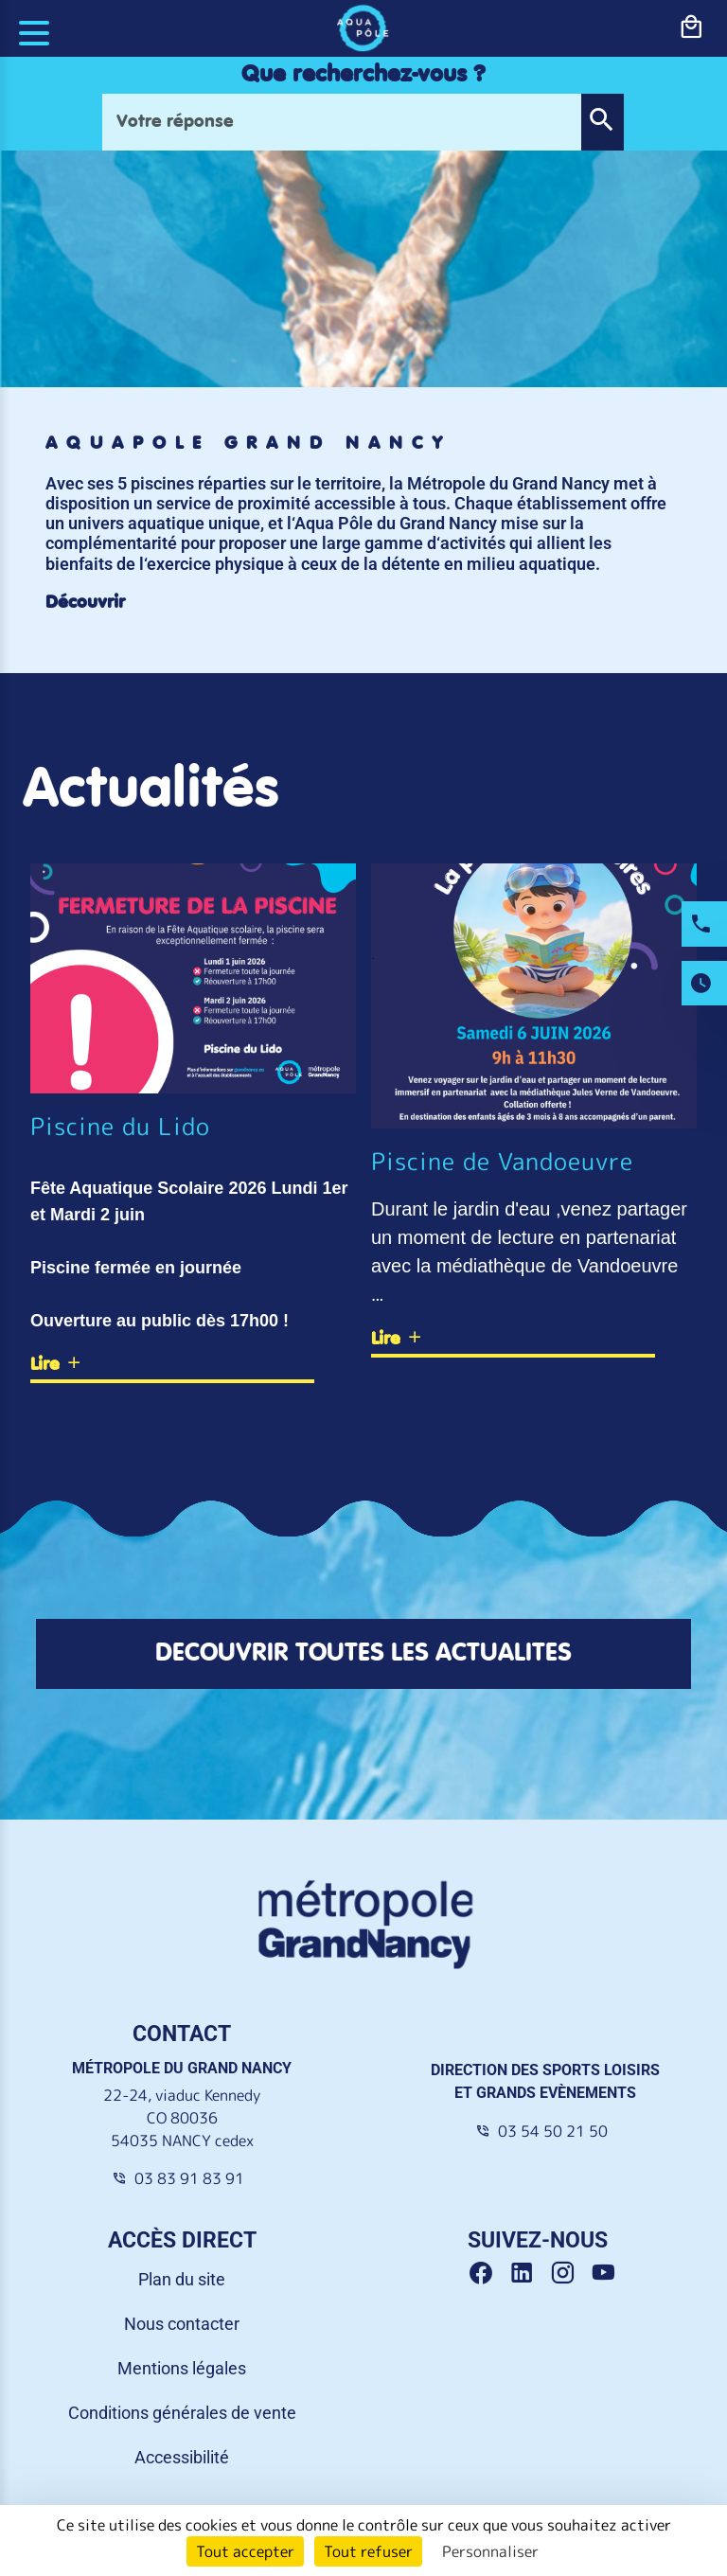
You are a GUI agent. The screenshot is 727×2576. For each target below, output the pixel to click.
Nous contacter (181, 2324)
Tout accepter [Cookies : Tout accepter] (245, 2551)
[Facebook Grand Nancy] (488, 2273)
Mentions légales (181, 2368)
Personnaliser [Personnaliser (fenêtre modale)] (490, 2551)
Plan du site (181, 2279)
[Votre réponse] (341, 122)
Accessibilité (181, 2457)
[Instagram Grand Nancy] (569, 2273)
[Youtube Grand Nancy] (607, 2273)
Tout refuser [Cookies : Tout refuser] (368, 2551)
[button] (602, 122)
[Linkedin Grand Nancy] (528, 2273)
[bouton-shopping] (691, 27)
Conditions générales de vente (182, 2413)
